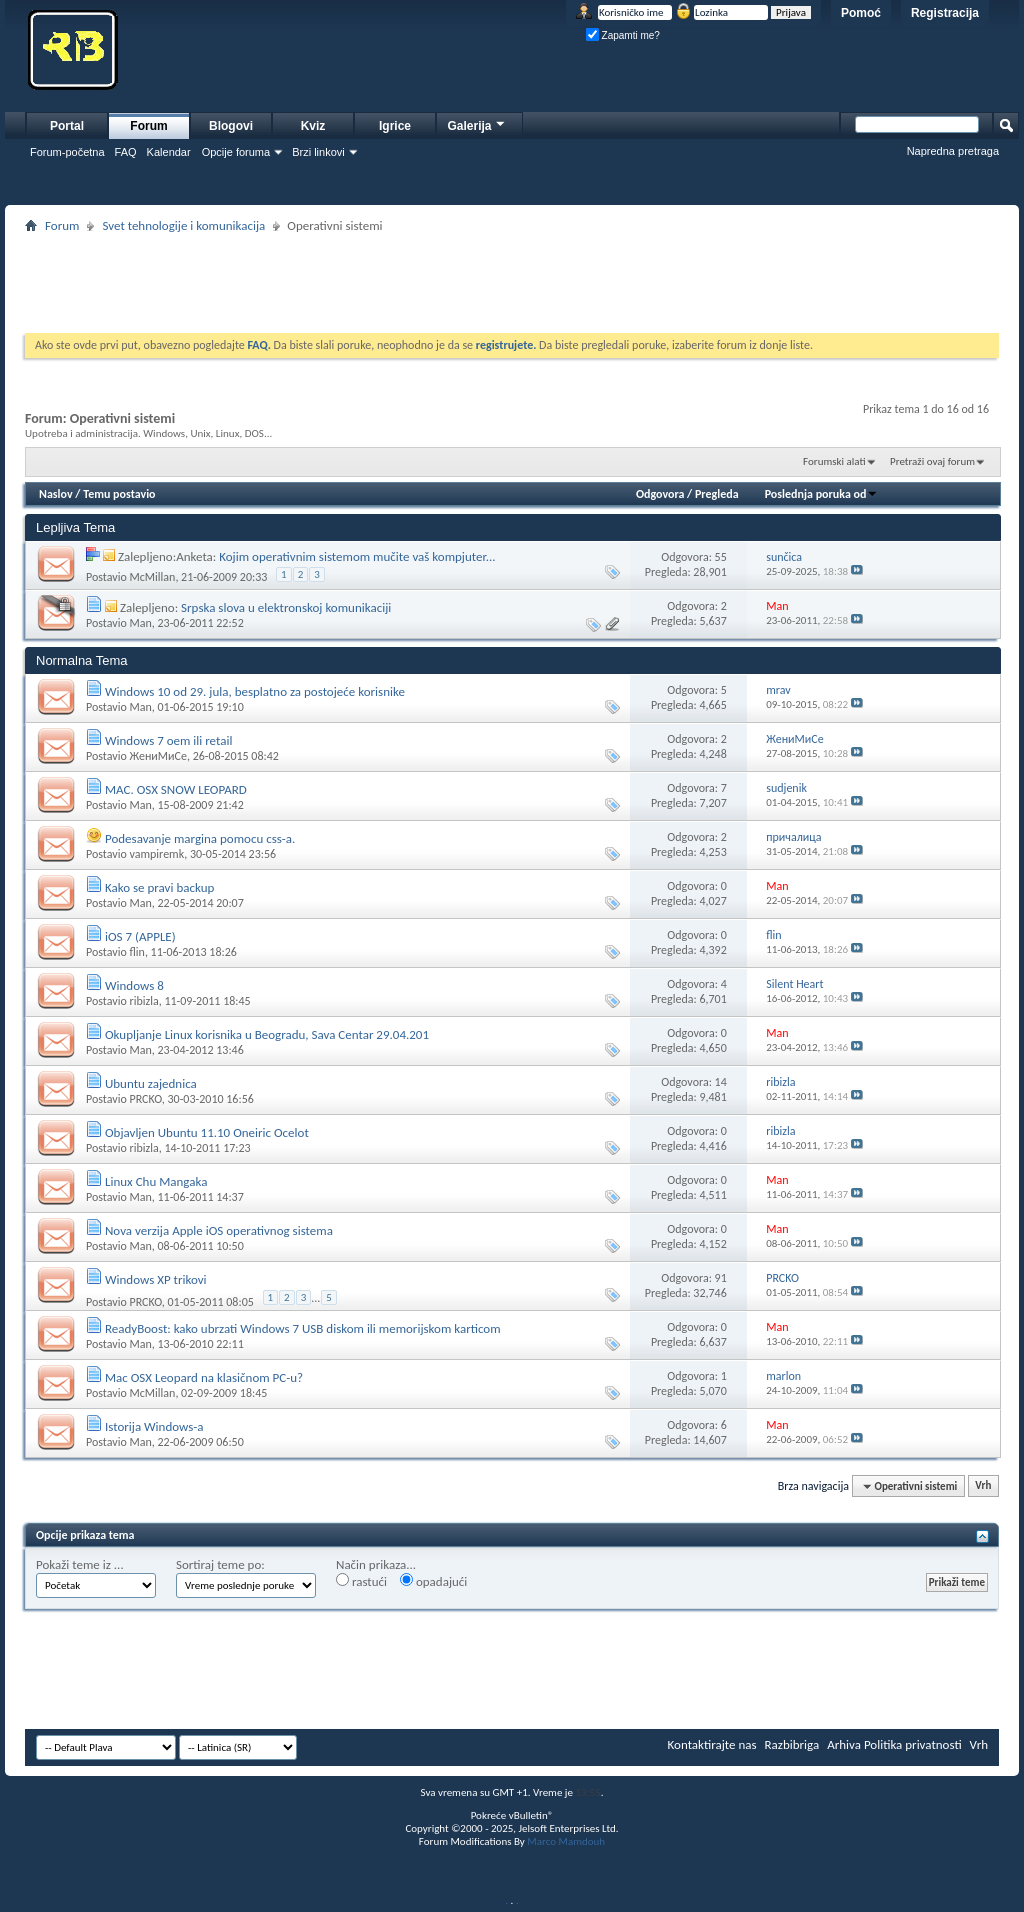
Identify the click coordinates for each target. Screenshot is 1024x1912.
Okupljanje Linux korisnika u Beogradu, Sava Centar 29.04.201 (267, 1034)
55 (721, 557)
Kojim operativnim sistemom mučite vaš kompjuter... (357, 556)
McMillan (152, 577)
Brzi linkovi (318, 152)
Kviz (313, 126)
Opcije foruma (236, 152)
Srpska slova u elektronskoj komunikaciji (286, 607)
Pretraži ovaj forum (932, 461)
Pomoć (861, 13)
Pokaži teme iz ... (80, 1564)
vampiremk (156, 854)
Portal (67, 126)
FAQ (126, 152)
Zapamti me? (623, 35)
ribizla (143, 1001)
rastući (361, 1581)
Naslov (56, 494)
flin (136, 952)
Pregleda (717, 494)
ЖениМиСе (157, 756)
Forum (148, 126)
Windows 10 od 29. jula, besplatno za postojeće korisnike (255, 691)
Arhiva (844, 1744)
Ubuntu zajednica (151, 1083)
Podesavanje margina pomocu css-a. (200, 838)
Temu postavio (119, 494)
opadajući (433, 1581)
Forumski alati (834, 461)
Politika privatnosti (913, 1744)
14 (721, 1082)
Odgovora (660, 494)
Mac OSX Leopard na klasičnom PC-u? (204, 1377)
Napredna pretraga (953, 151)
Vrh (983, 1486)
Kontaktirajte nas (712, 1744)
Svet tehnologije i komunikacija (183, 225)
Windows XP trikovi (156, 1279)
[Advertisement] (512, 283)
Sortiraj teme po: (220, 1564)
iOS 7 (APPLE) (140, 936)
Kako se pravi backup (159, 887)
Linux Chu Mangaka (156, 1181)
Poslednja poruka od (822, 494)
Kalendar (169, 152)
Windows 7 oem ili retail (168, 740)
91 (721, 1278)
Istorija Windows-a (154, 1426)
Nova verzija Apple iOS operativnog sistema (219, 1230)
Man (140, 623)
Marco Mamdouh (566, 1841)
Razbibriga (792, 1744)
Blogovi (231, 126)
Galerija (477, 123)
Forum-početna (67, 152)
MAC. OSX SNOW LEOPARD (176, 789)
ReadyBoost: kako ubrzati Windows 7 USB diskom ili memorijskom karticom (303, 1328)
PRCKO (145, 1099)
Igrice (395, 126)
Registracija (945, 13)
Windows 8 (134, 985)
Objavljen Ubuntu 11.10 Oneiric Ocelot (207, 1132)
